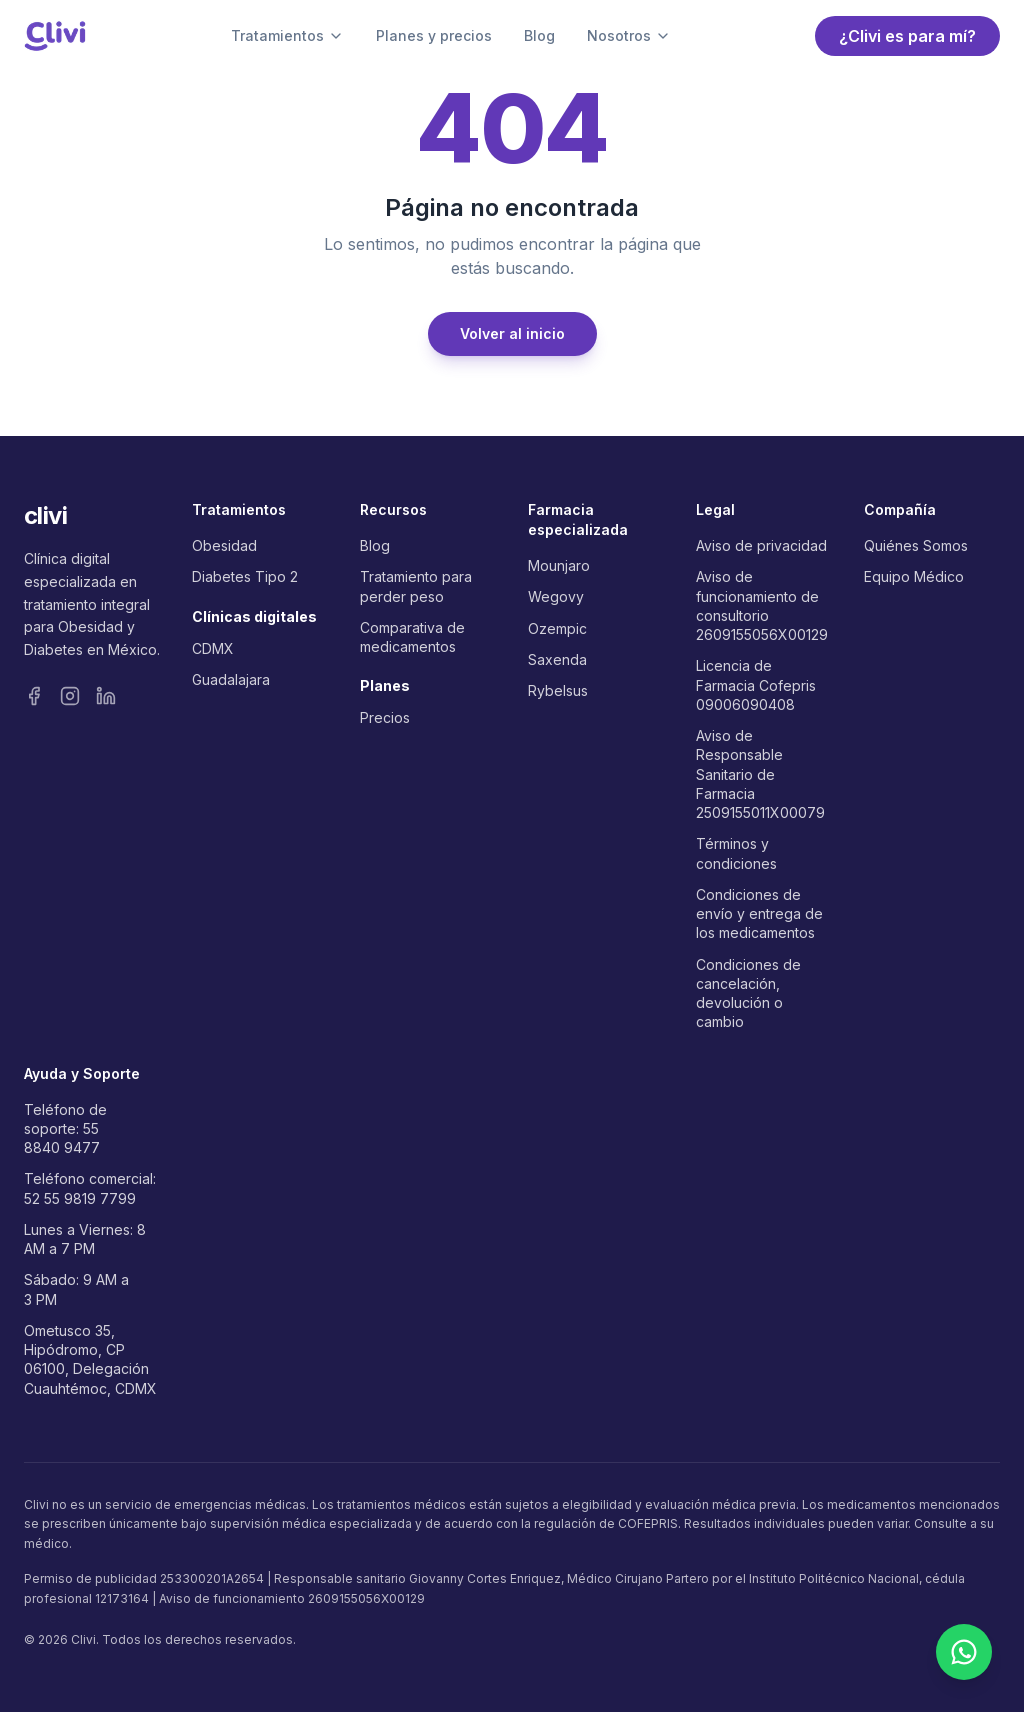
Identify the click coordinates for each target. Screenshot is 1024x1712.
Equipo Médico (914, 576)
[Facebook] (34, 696)
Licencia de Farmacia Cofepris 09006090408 (756, 685)
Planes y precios (434, 35)
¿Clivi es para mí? (907, 36)
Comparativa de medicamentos (412, 637)
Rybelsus (558, 690)
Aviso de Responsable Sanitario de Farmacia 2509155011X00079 (760, 774)
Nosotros (629, 35)
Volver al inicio (512, 333)
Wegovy (556, 596)
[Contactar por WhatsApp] (964, 1652)
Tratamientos (287, 35)
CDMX (213, 648)
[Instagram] (70, 696)
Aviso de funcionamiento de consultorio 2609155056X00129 (762, 605)
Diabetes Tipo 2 (245, 576)
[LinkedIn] (106, 696)
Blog (539, 35)
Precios (385, 717)
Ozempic (557, 628)
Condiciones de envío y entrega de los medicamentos (759, 914)
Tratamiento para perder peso (416, 586)
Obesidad (224, 545)
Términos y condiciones (736, 853)
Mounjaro (559, 565)
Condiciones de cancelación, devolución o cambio (748, 993)
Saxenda (557, 659)
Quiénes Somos (916, 545)
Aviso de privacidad (761, 545)
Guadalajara (231, 679)
